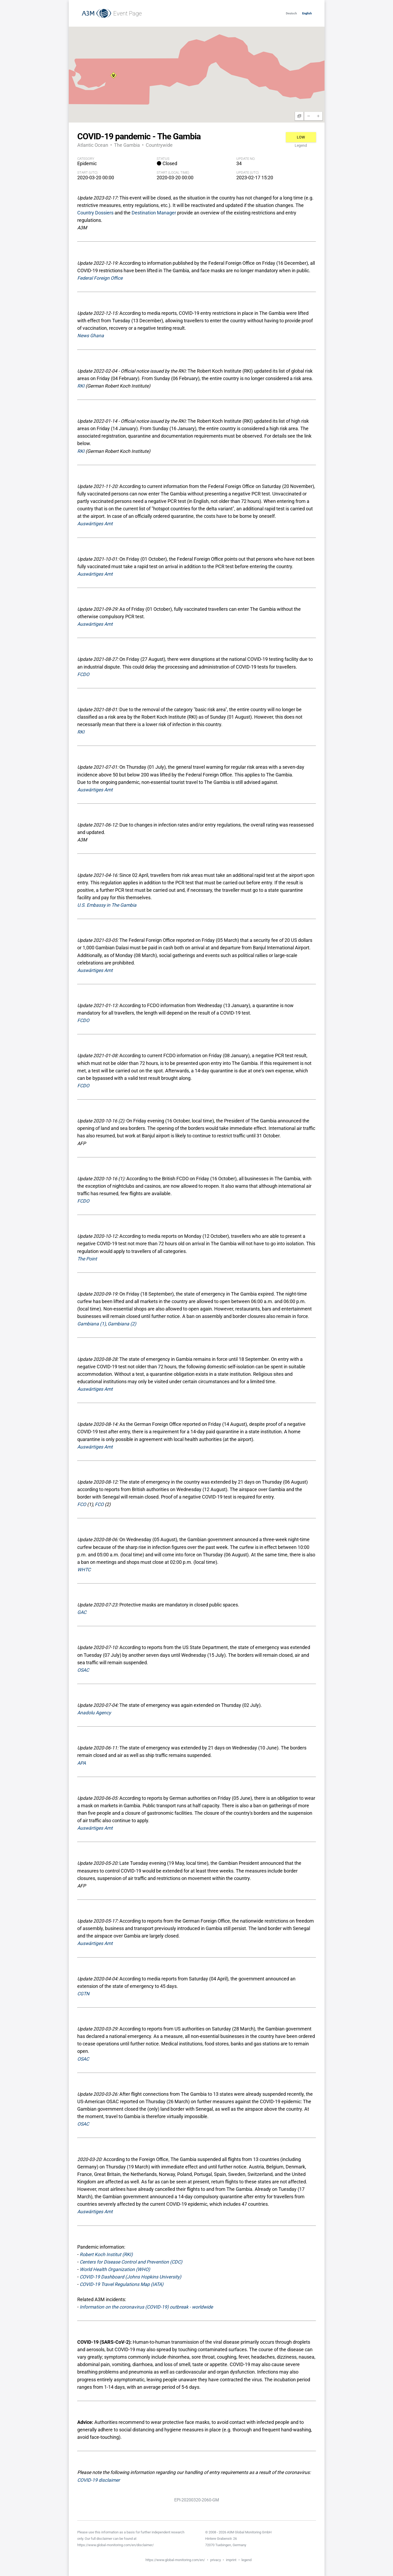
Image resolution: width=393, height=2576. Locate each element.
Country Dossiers (95, 212)
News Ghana (90, 335)
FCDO (83, 674)
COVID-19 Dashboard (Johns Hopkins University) (130, 2277)
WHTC (84, 1569)
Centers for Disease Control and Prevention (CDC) (131, 2262)
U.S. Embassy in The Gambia (106, 905)
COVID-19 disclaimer (98, 2480)
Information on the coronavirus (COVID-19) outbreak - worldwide (146, 2307)
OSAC (83, 1670)
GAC (81, 1612)
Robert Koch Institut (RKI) (106, 2254)
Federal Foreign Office (100, 278)
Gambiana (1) (91, 1323)
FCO (81, 1504)
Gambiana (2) (122, 1323)
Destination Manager (154, 212)
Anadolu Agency (94, 1712)
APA (81, 1763)
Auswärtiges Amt (95, 523)
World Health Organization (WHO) (115, 2269)
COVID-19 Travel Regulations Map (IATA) (121, 2284)
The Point (87, 1258)
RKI (80, 386)
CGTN (83, 1993)
